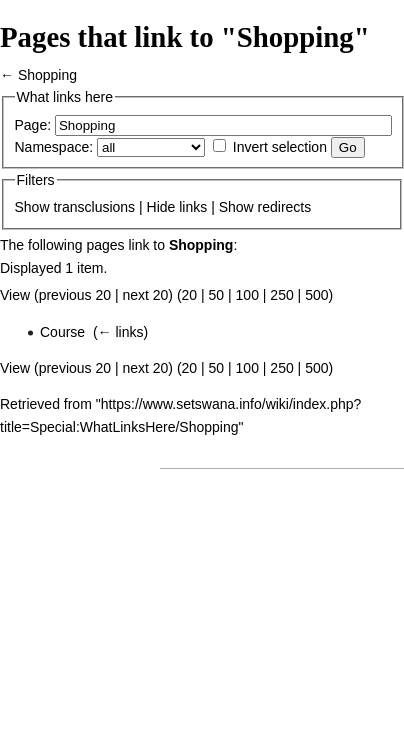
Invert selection (280, 147)
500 (316, 295)
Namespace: (54, 147)
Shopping (47, 75)
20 (190, 295)
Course (62, 332)
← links (121, 332)
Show (32, 207)
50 (217, 295)
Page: (33, 125)
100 (247, 295)
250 (281, 295)
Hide (161, 207)
